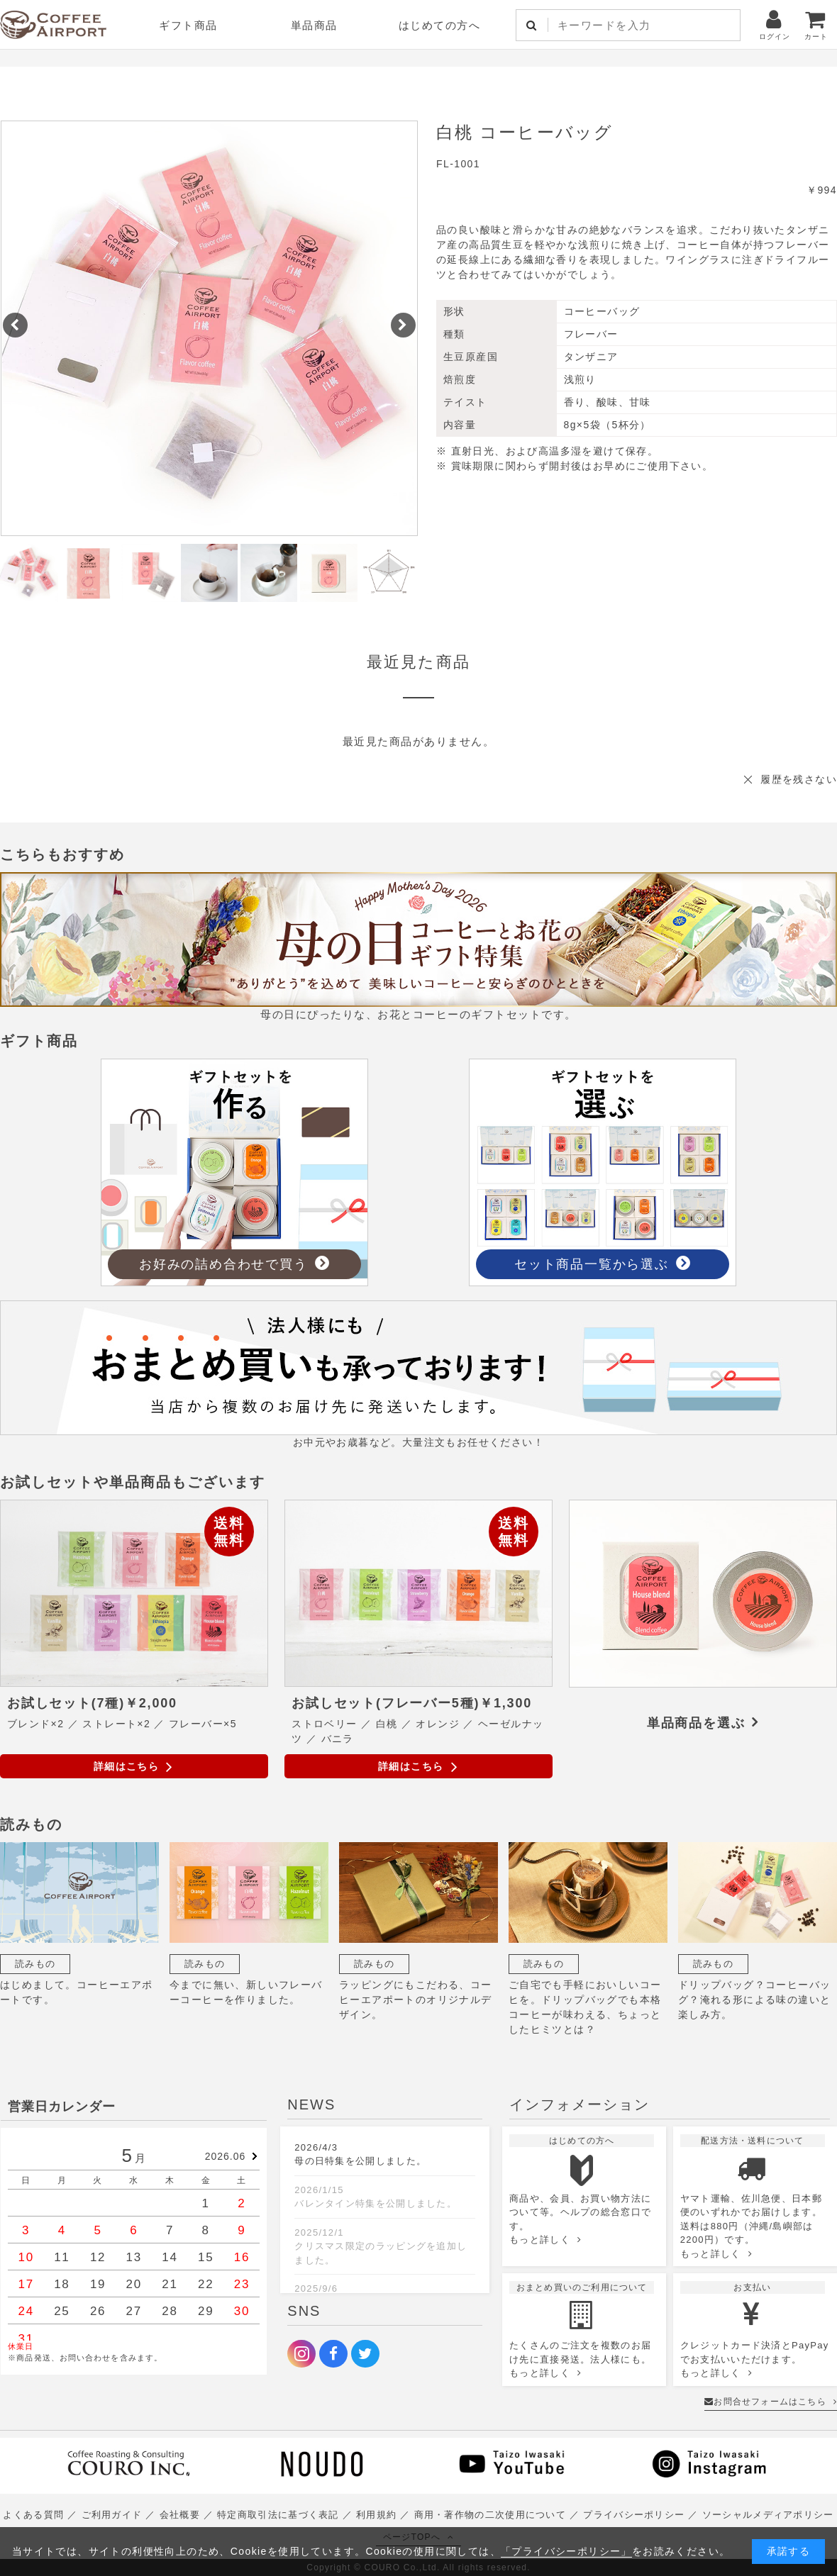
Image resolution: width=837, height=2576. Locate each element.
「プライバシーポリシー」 (566, 2551)
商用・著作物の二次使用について (490, 2514)
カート (816, 24)
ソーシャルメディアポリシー (768, 2514)
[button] (15, 325)
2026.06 (225, 2156)
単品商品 (314, 25)
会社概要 (180, 2514)
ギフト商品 (188, 25)
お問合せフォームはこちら (770, 2402)
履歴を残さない (798, 779)
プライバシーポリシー (633, 2514)
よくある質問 (33, 2514)
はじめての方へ (440, 25)
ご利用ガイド (112, 2514)
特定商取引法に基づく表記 (278, 2514)
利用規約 (376, 2514)
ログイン (774, 24)
